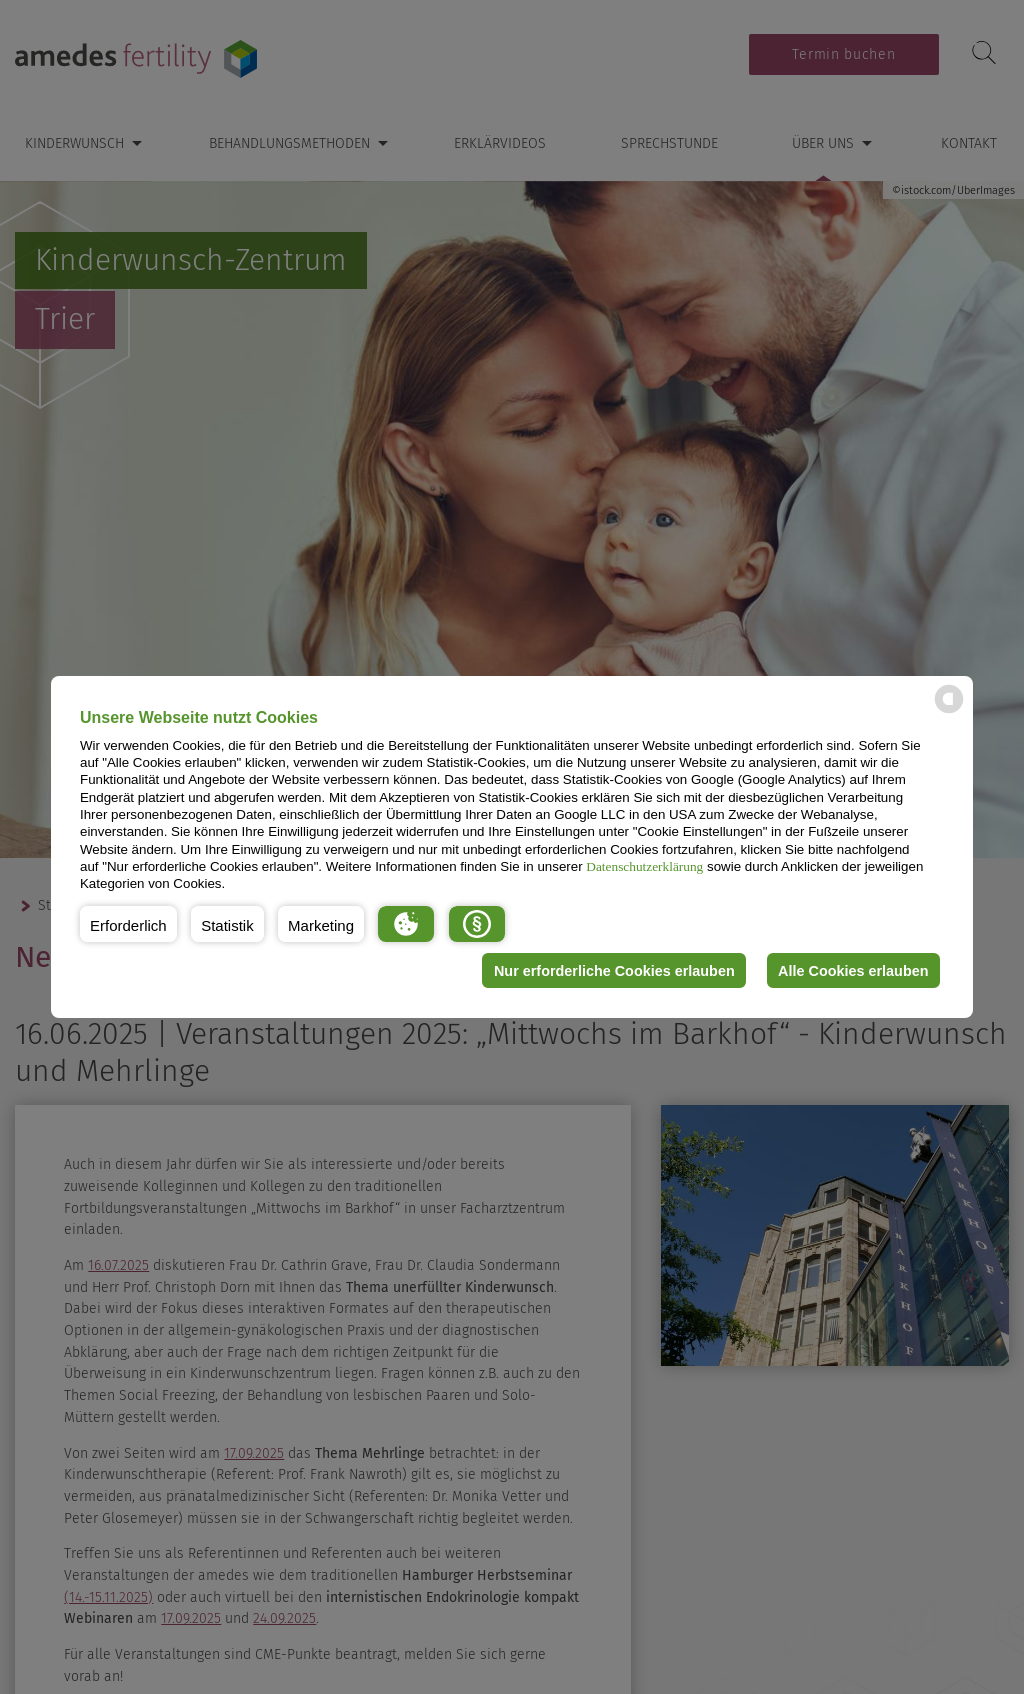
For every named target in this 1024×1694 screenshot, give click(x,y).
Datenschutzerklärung (644, 866)
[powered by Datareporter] (949, 711)
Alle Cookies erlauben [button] (853, 971)
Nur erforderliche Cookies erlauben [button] (614, 971)
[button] (128, 924)
